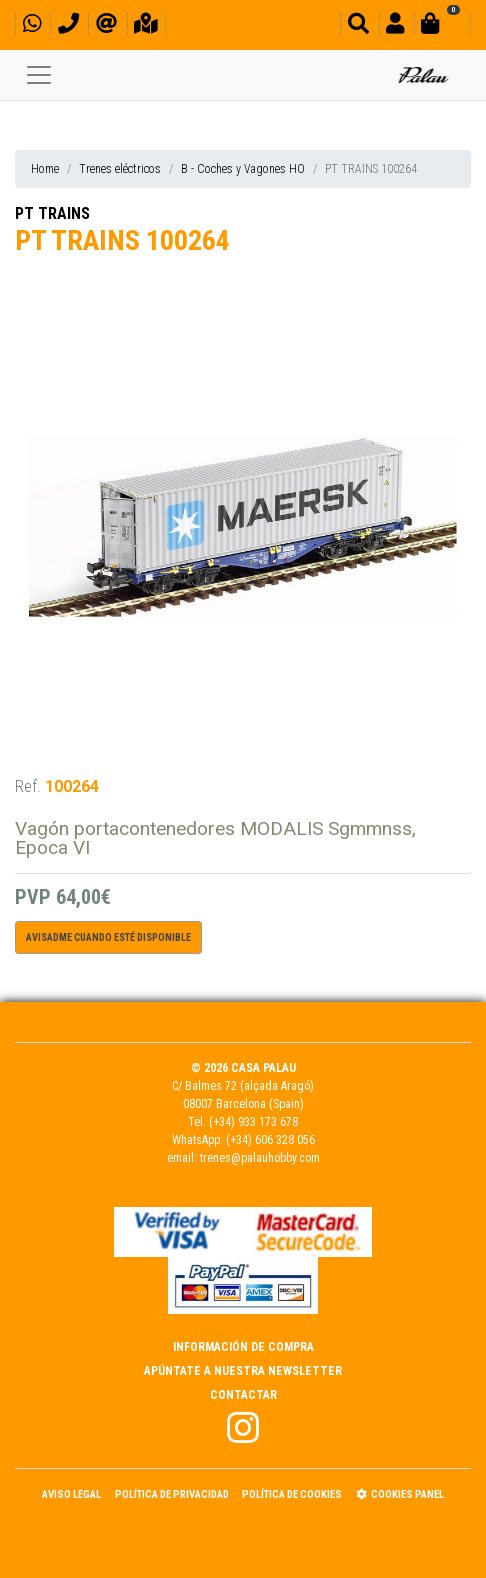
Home (45, 169)
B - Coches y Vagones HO (243, 169)
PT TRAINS (52, 213)
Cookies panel (400, 1494)
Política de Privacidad (172, 1494)
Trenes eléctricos (120, 169)
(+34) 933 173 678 (253, 1122)
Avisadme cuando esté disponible (108, 937)
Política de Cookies (292, 1494)
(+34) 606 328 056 (270, 1140)
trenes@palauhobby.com (260, 1158)
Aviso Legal (71, 1494)
